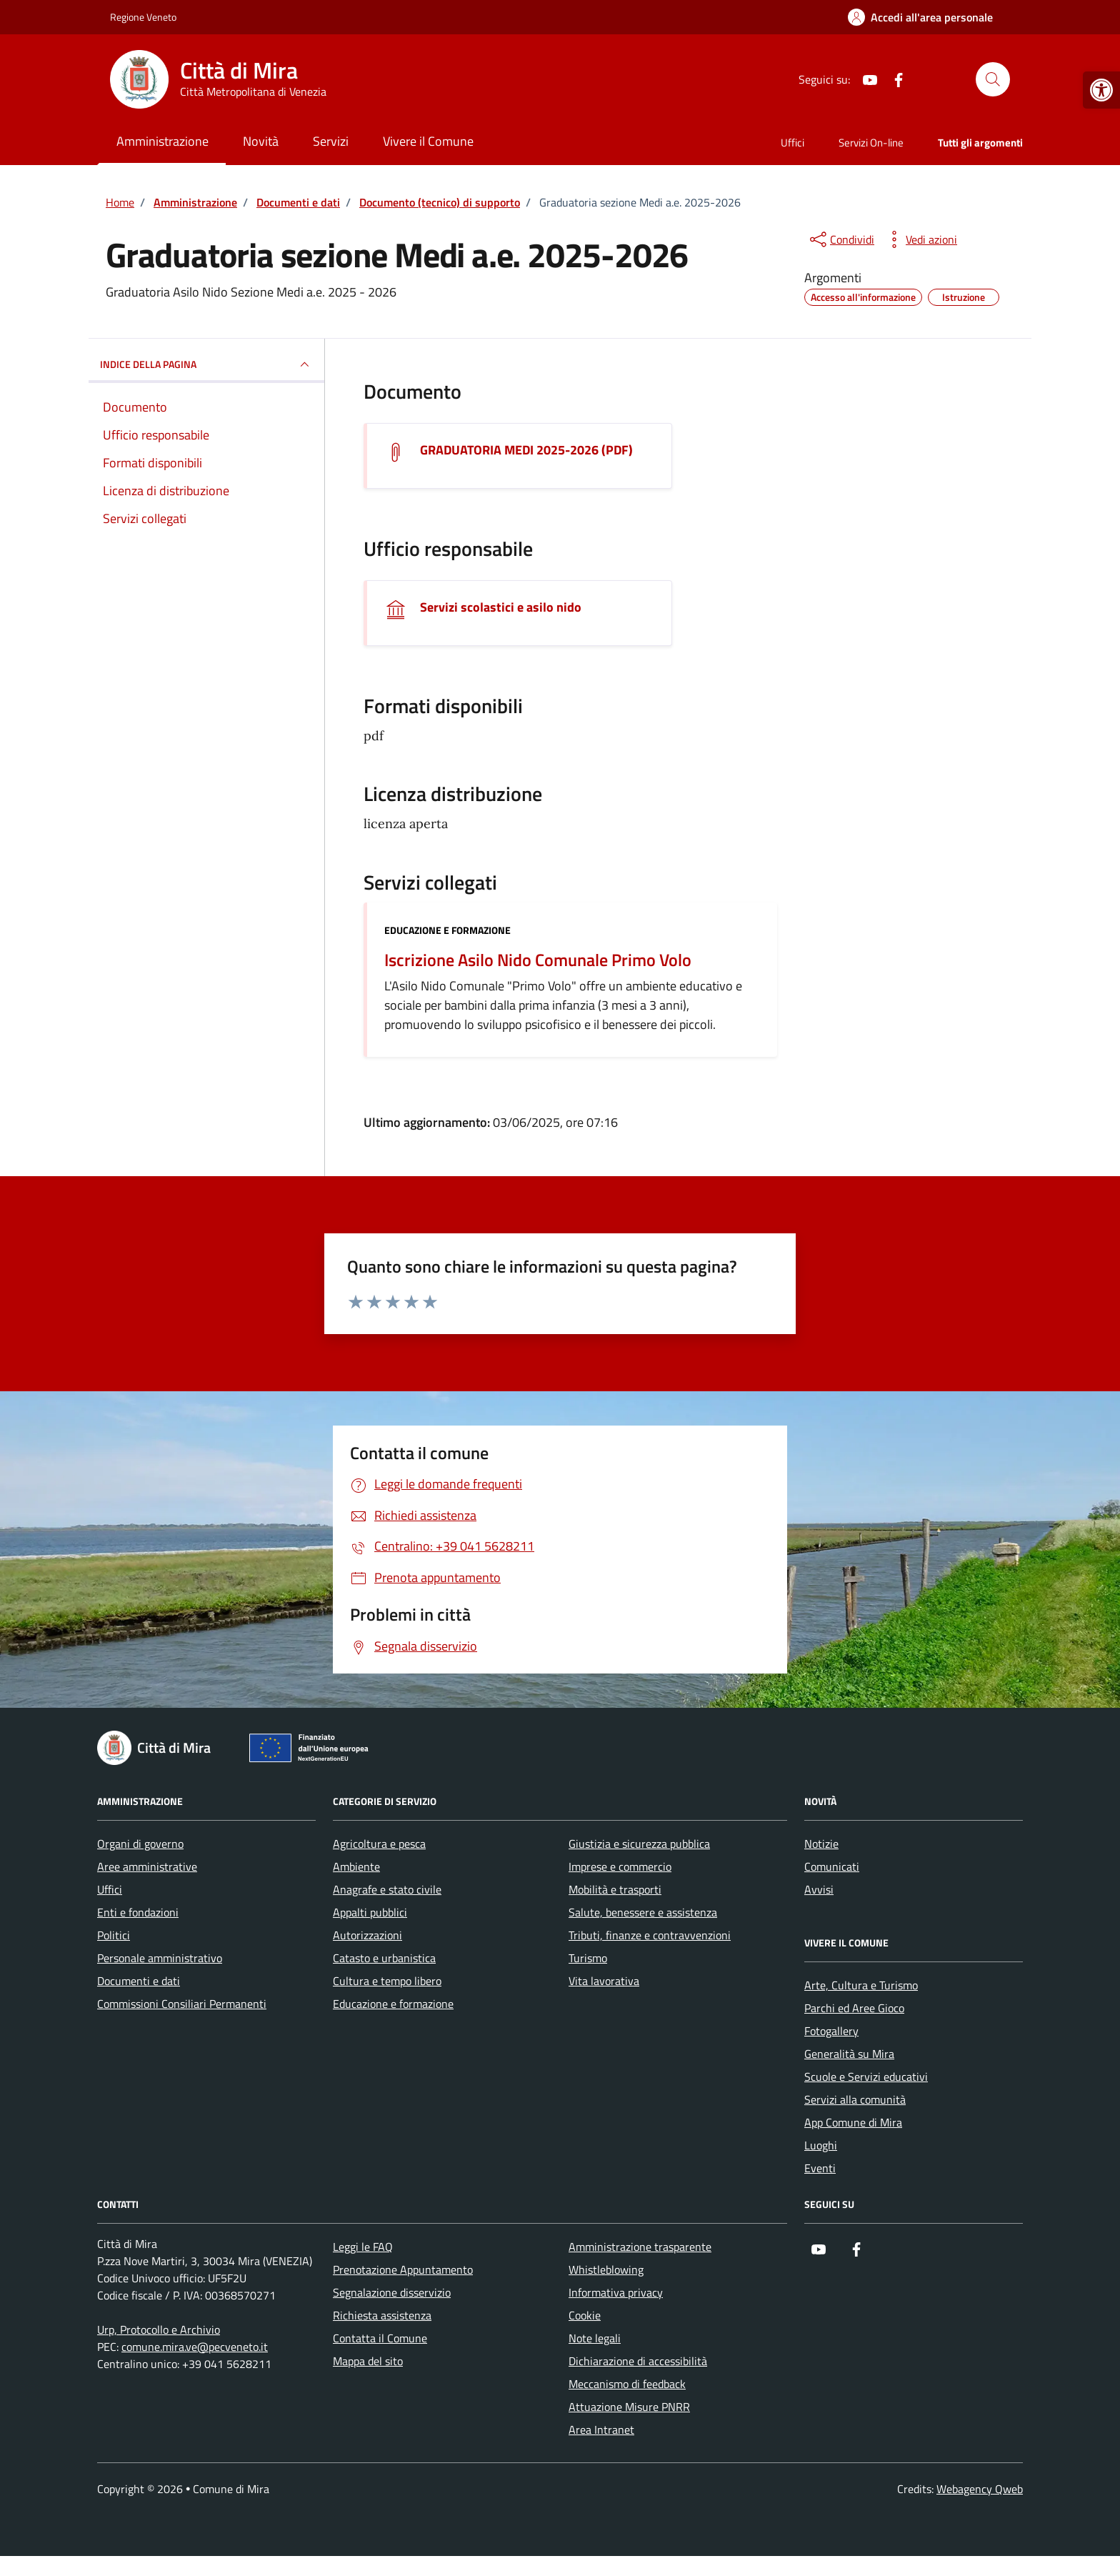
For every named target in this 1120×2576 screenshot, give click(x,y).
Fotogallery (831, 2030)
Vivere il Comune (428, 141)
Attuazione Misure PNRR (629, 2406)
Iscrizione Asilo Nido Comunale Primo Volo (537, 960)
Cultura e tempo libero (387, 1980)
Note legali (595, 2338)
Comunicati (831, 1866)
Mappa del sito (368, 2360)
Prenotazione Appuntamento (403, 2269)
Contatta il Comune (380, 2338)
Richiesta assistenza (382, 2315)
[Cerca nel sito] (993, 79)
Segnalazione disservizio (392, 2292)
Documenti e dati (138, 1980)
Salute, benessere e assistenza (643, 1912)
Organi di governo (140, 1843)
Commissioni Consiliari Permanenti (181, 2003)
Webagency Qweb (979, 2488)
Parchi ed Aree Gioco (854, 2007)
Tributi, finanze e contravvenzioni (650, 1935)
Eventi (820, 2168)
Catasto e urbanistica (384, 1957)
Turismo (588, 1957)
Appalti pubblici (370, 1912)
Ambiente (356, 1866)
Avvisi (819, 1889)
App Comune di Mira (853, 2122)
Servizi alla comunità (855, 2099)
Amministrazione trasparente (640, 2246)
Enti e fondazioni (138, 1912)
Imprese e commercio (620, 1866)
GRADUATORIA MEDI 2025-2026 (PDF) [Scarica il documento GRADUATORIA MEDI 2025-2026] (526, 450)
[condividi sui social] (840, 239)
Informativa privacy (616, 2292)
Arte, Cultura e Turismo (861, 1985)
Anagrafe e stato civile (387, 1889)
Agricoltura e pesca (379, 1843)
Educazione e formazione (447, 930)
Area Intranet (601, 2429)
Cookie (585, 2315)
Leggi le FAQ (363, 2246)
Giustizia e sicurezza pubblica (639, 1843)
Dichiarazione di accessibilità (638, 2360)
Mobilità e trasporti (615, 1889)
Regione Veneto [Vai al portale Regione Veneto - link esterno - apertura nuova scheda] (143, 16)
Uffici (792, 142)
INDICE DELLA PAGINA (206, 364)
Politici (113, 1935)
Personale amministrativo (159, 1957)
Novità (261, 141)
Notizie (821, 1843)
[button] (1101, 90)
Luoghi (820, 2145)
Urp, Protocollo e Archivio (158, 2329)
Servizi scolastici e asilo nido (500, 607)
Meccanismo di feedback (627, 2383)
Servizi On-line (871, 142)
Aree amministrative (147, 1866)
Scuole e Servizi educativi (866, 2076)
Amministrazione (162, 141)
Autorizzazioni (367, 1935)
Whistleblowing (606, 2269)
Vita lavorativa (604, 1980)
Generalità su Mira (849, 2053)
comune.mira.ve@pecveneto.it (194, 2346)
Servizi (331, 141)
